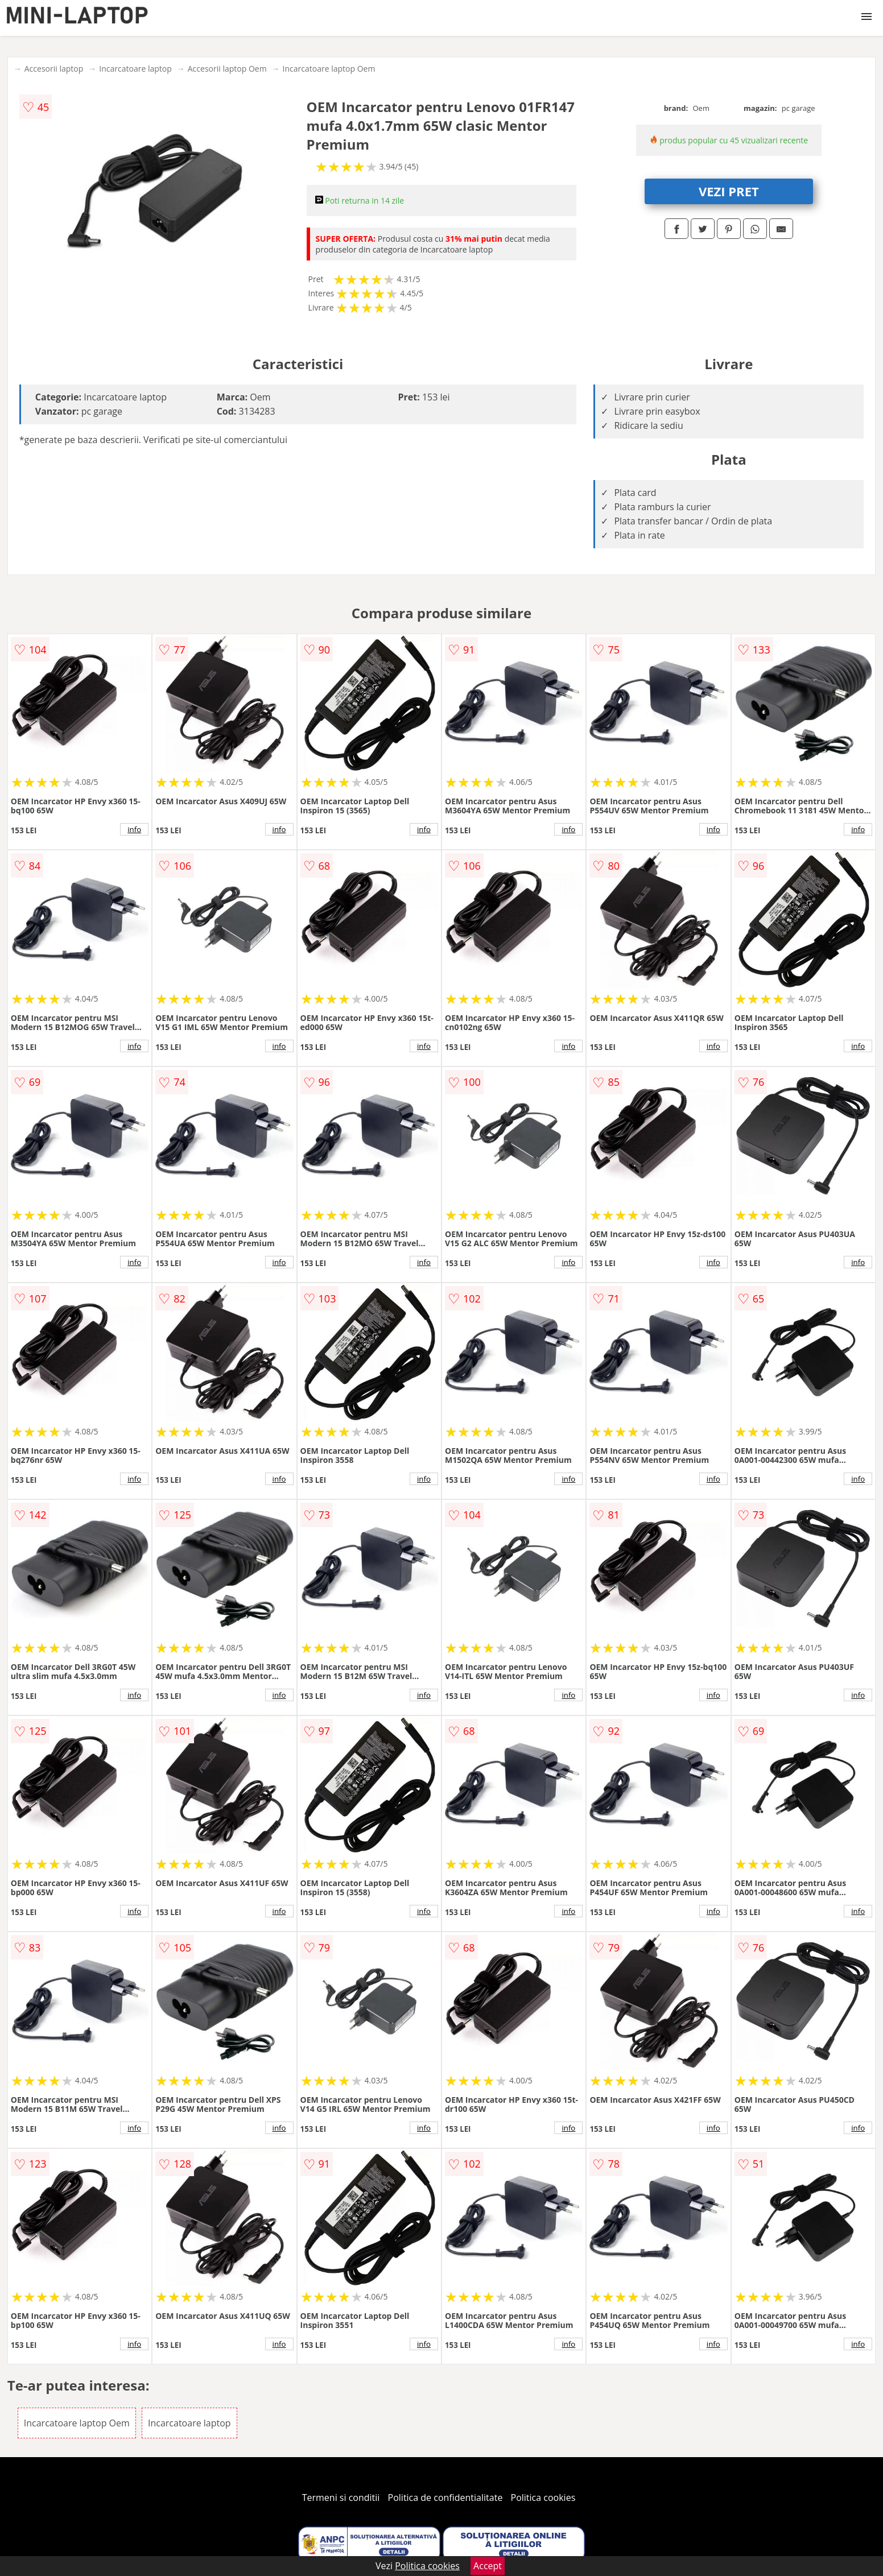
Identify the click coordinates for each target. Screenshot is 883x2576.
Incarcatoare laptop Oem (329, 68)
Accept (487, 2566)
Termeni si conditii (341, 2497)
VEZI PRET (729, 191)
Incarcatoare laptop (135, 68)
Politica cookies (543, 2497)
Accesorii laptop (54, 68)
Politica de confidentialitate (445, 2497)
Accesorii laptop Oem (227, 68)
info (134, 829)
